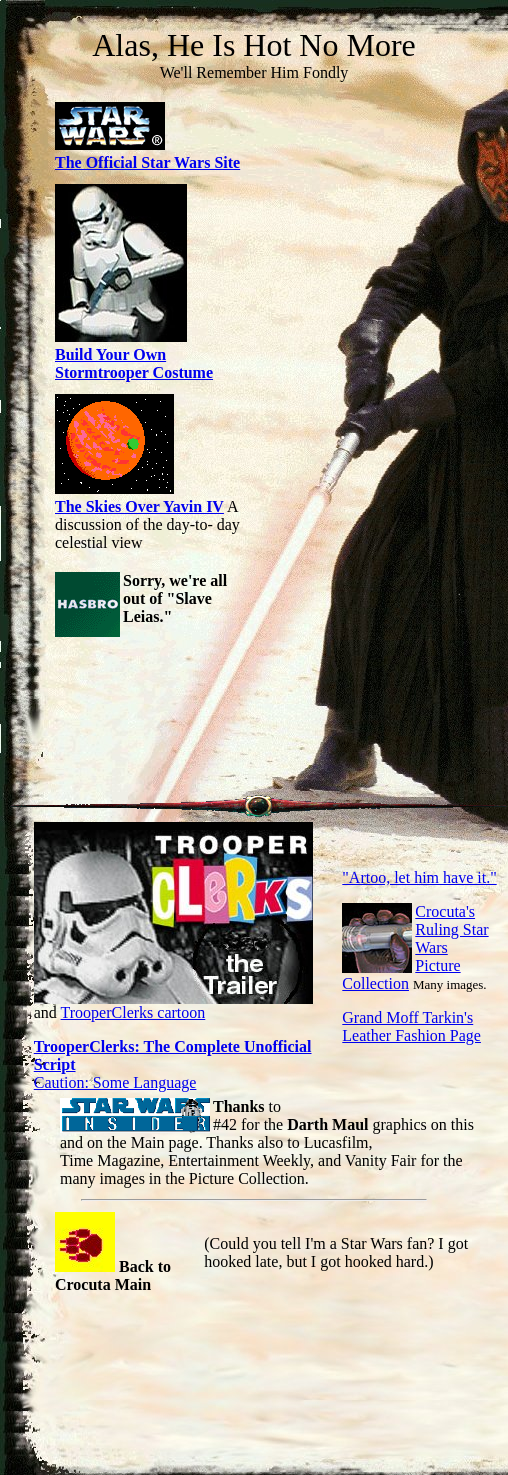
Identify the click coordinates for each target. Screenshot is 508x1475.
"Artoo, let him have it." (419, 877)
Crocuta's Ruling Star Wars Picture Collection (415, 947)
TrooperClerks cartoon (133, 1012)
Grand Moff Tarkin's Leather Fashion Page (411, 1026)
